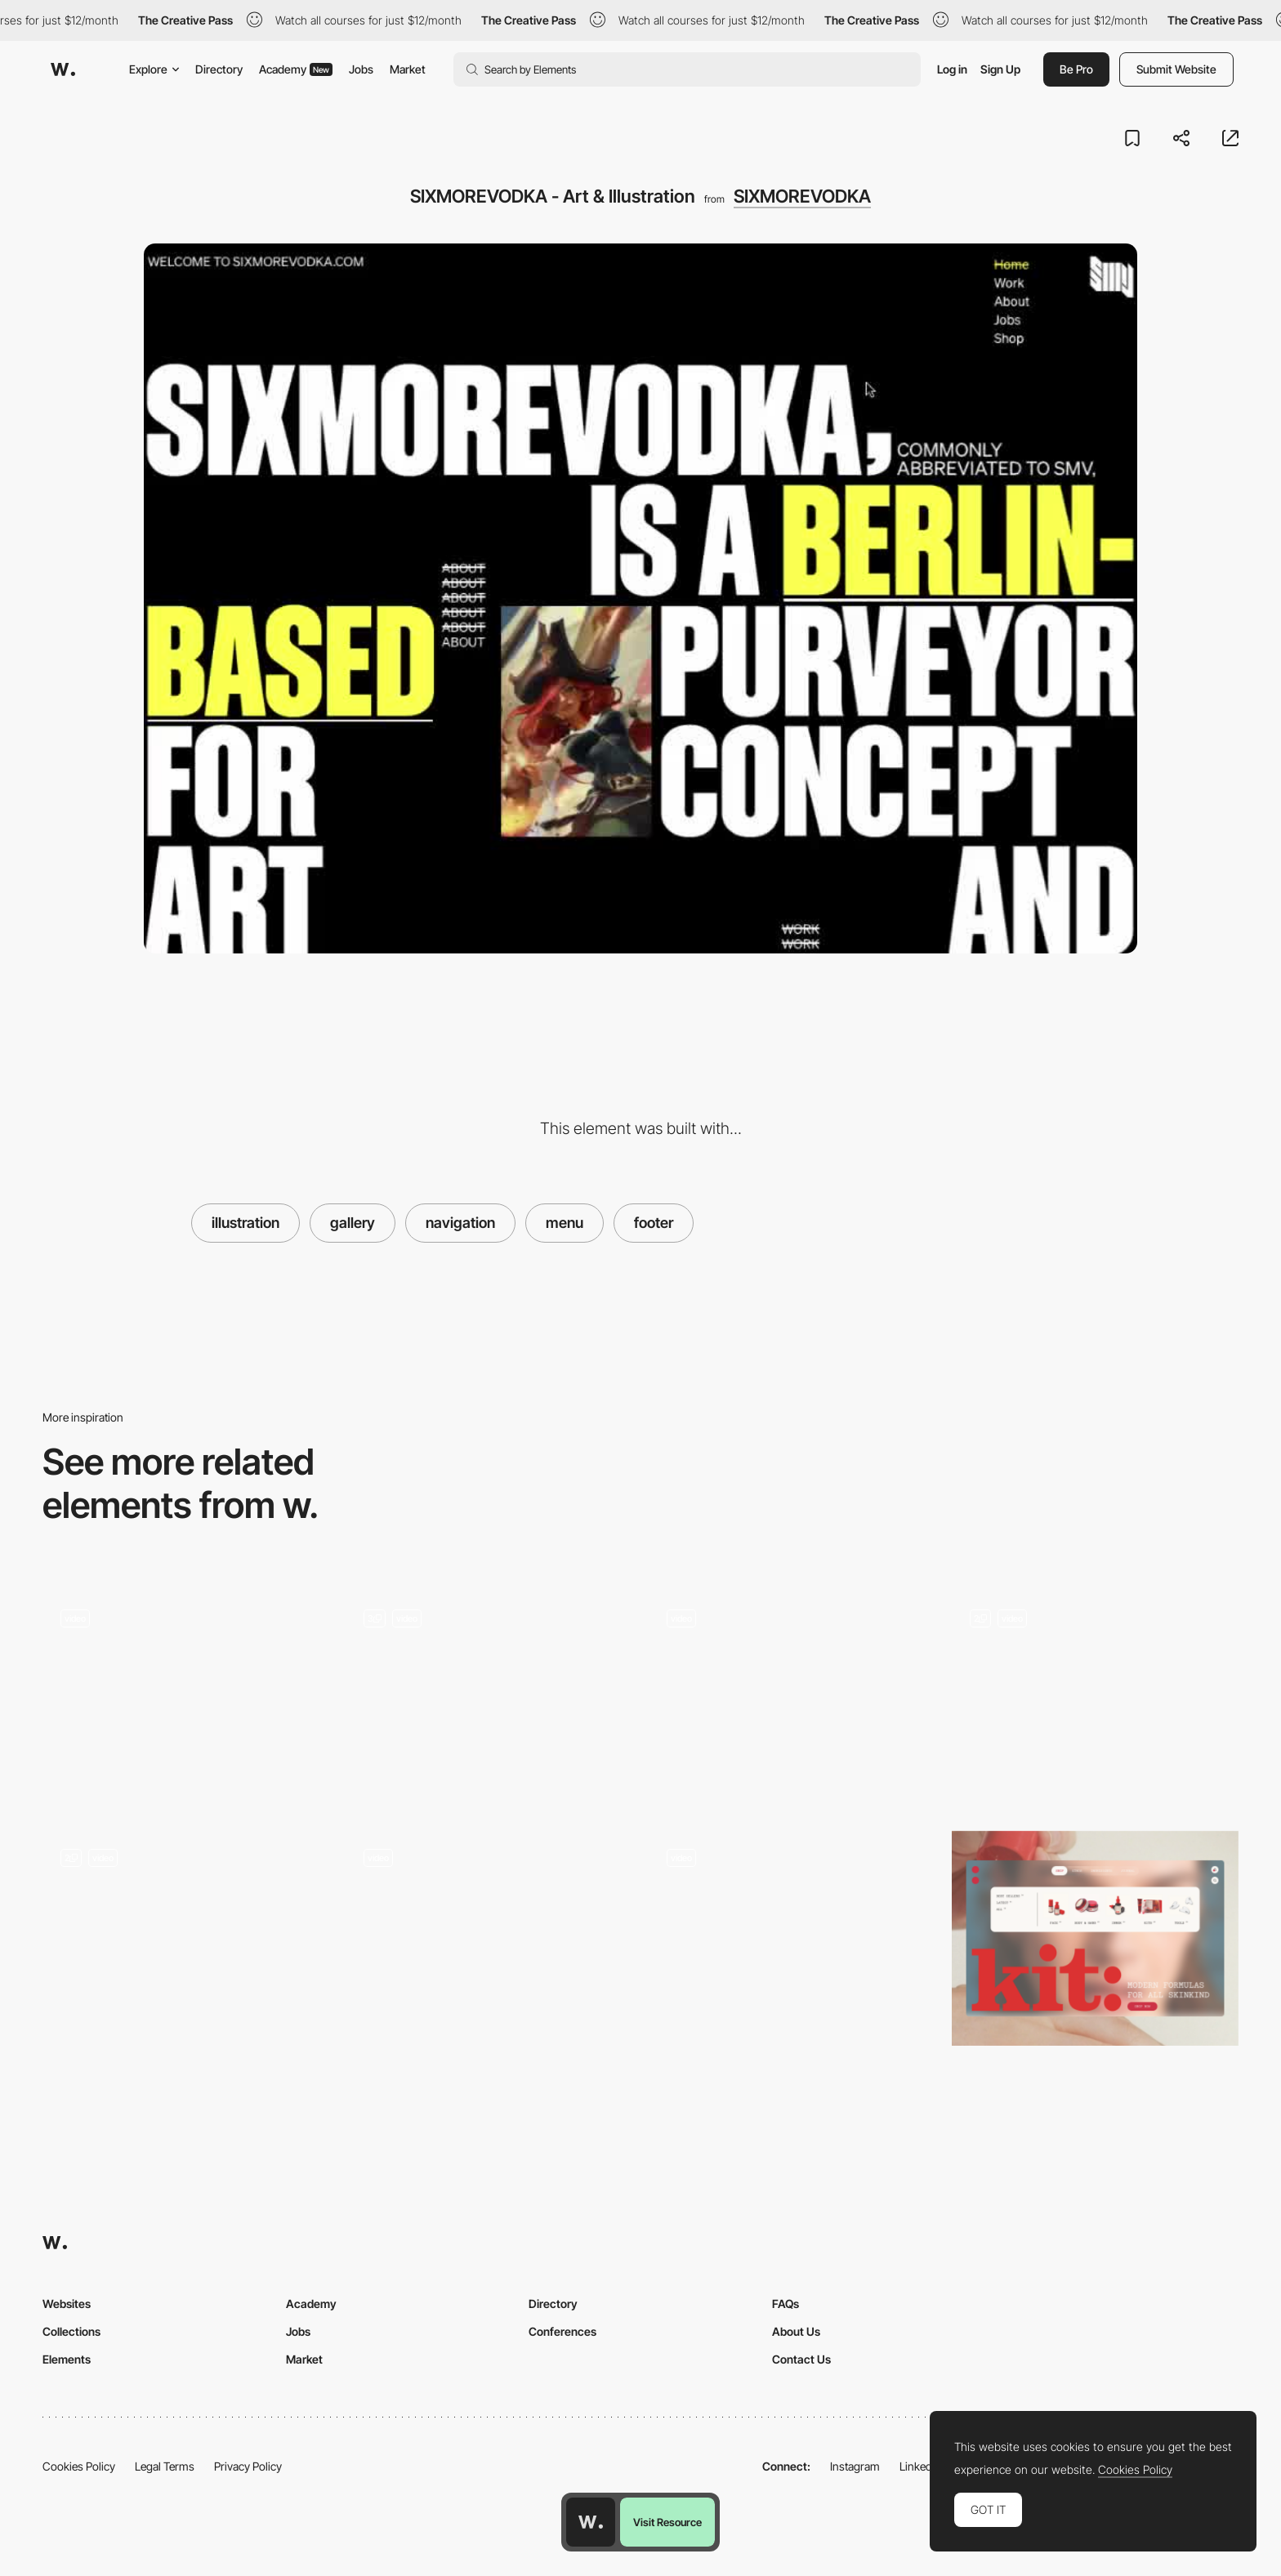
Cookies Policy (78, 2466)
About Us (796, 2331)
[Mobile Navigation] (489, 1699)
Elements (66, 2359)
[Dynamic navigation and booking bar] (489, 1939)
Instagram (855, 2466)
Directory (219, 69)
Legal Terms (164, 2466)
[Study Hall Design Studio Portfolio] (792, 1699)
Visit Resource (667, 2522)
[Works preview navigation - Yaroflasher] (185, 1694)
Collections (71, 2331)
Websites (66, 2303)
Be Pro (1076, 69)
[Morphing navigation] (792, 1938)
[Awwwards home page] (590, 2522)
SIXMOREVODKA (802, 196)
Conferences (562, 2331)
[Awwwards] (63, 69)
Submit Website (1176, 69)
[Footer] (1095, 1699)
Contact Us (801, 2359)
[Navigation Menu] (185, 1938)
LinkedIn (920, 2466)
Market (408, 69)
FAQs (785, 2303)
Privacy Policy (248, 2466)
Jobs (361, 69)
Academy (296, 69)
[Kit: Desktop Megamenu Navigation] (1095, 1938)
